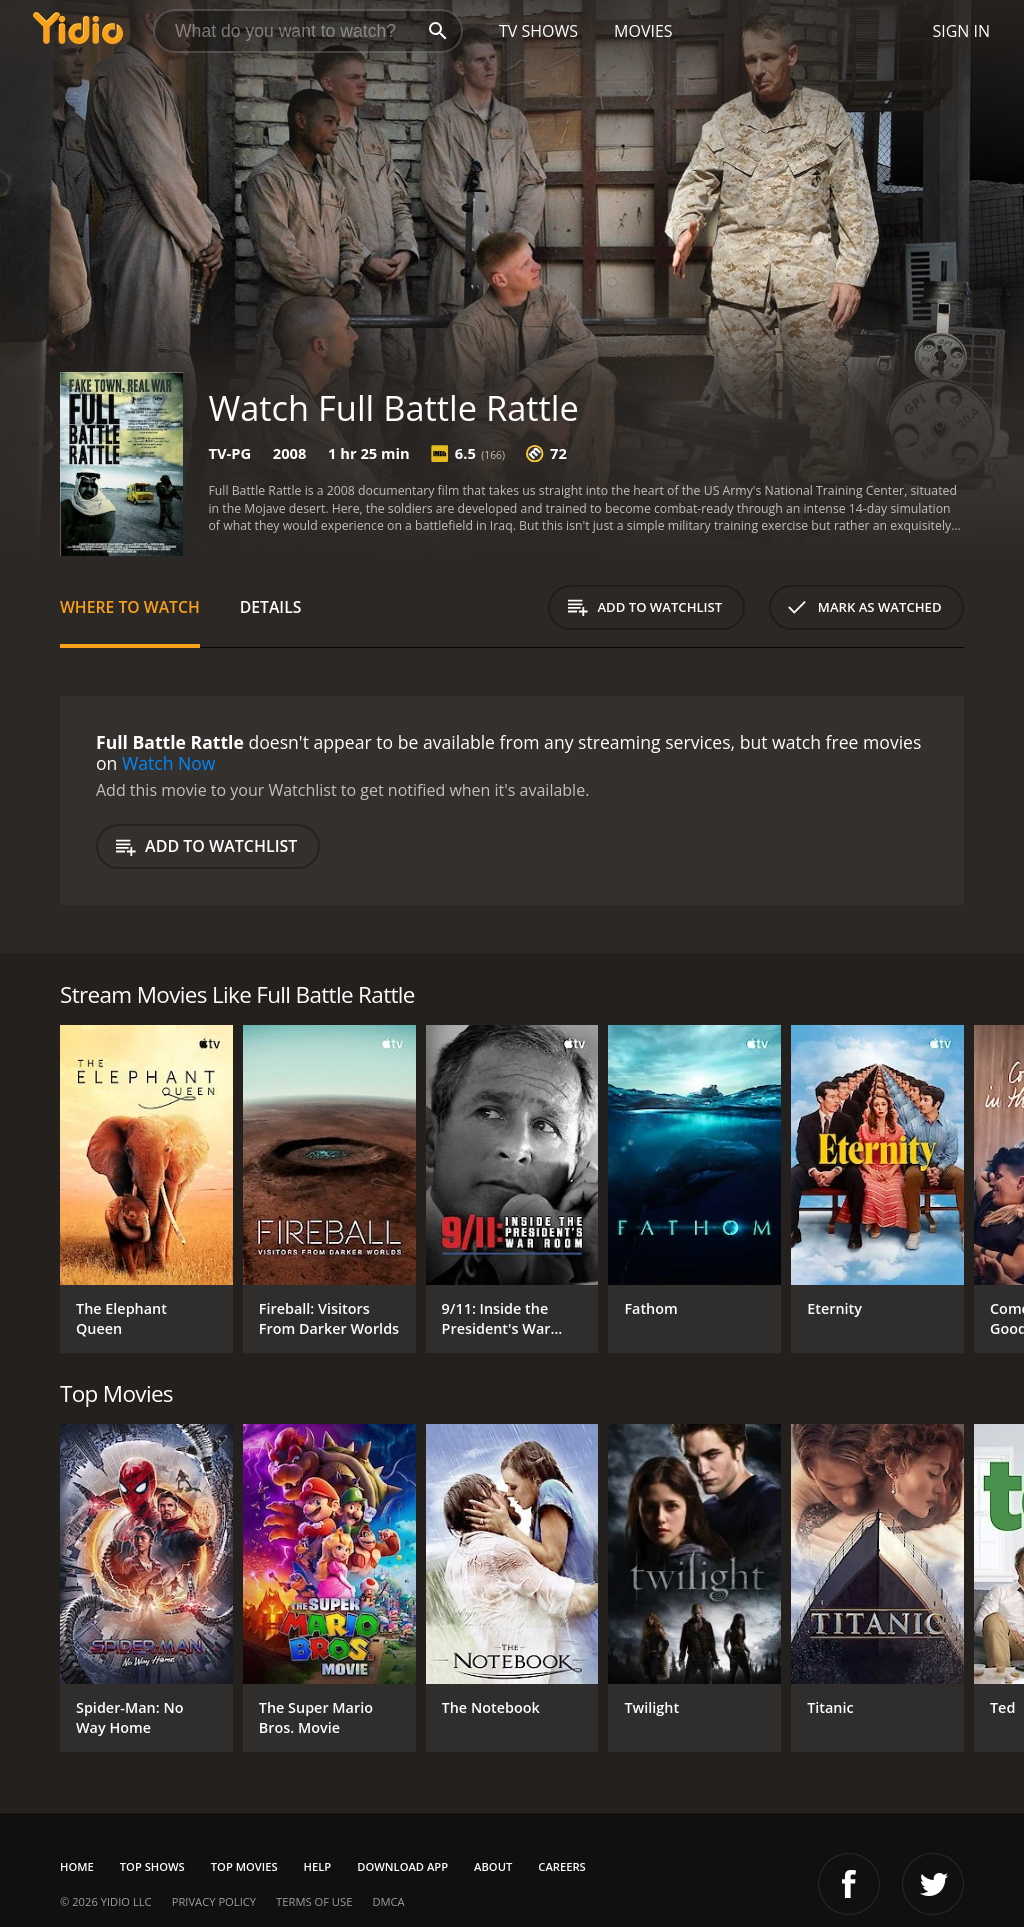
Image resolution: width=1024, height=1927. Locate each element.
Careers (561, 1866)
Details (271, 607)
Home (77, 1866)
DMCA (388, 1901)
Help (318, 1866)
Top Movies (244, 1866)
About (493, 1866)
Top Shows (152, 1866)
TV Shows (538, 31)
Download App (402, 1866)
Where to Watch (130, 607)
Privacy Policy (214, 1901)
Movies (643, 31)
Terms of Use (314, 1901)
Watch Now (169, 763)
